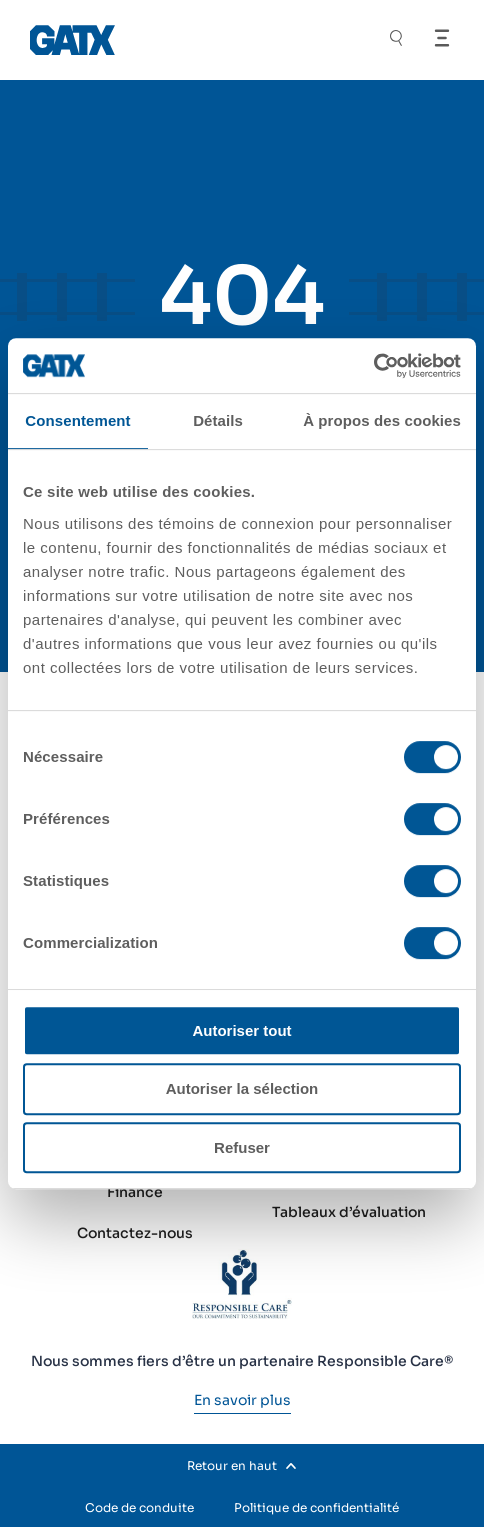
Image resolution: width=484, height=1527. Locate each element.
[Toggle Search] (396, 40)
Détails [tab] (218, 420)
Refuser (242, 1147)
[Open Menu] (442, 38)
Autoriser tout (241, 1030)
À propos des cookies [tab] (382, 420)
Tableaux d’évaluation (349, 1212)
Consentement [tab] (77, 420)
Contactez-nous (135, 1233)
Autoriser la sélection (242, 1088)
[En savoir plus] (242, 1400)
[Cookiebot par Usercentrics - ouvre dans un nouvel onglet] (373, 366)
